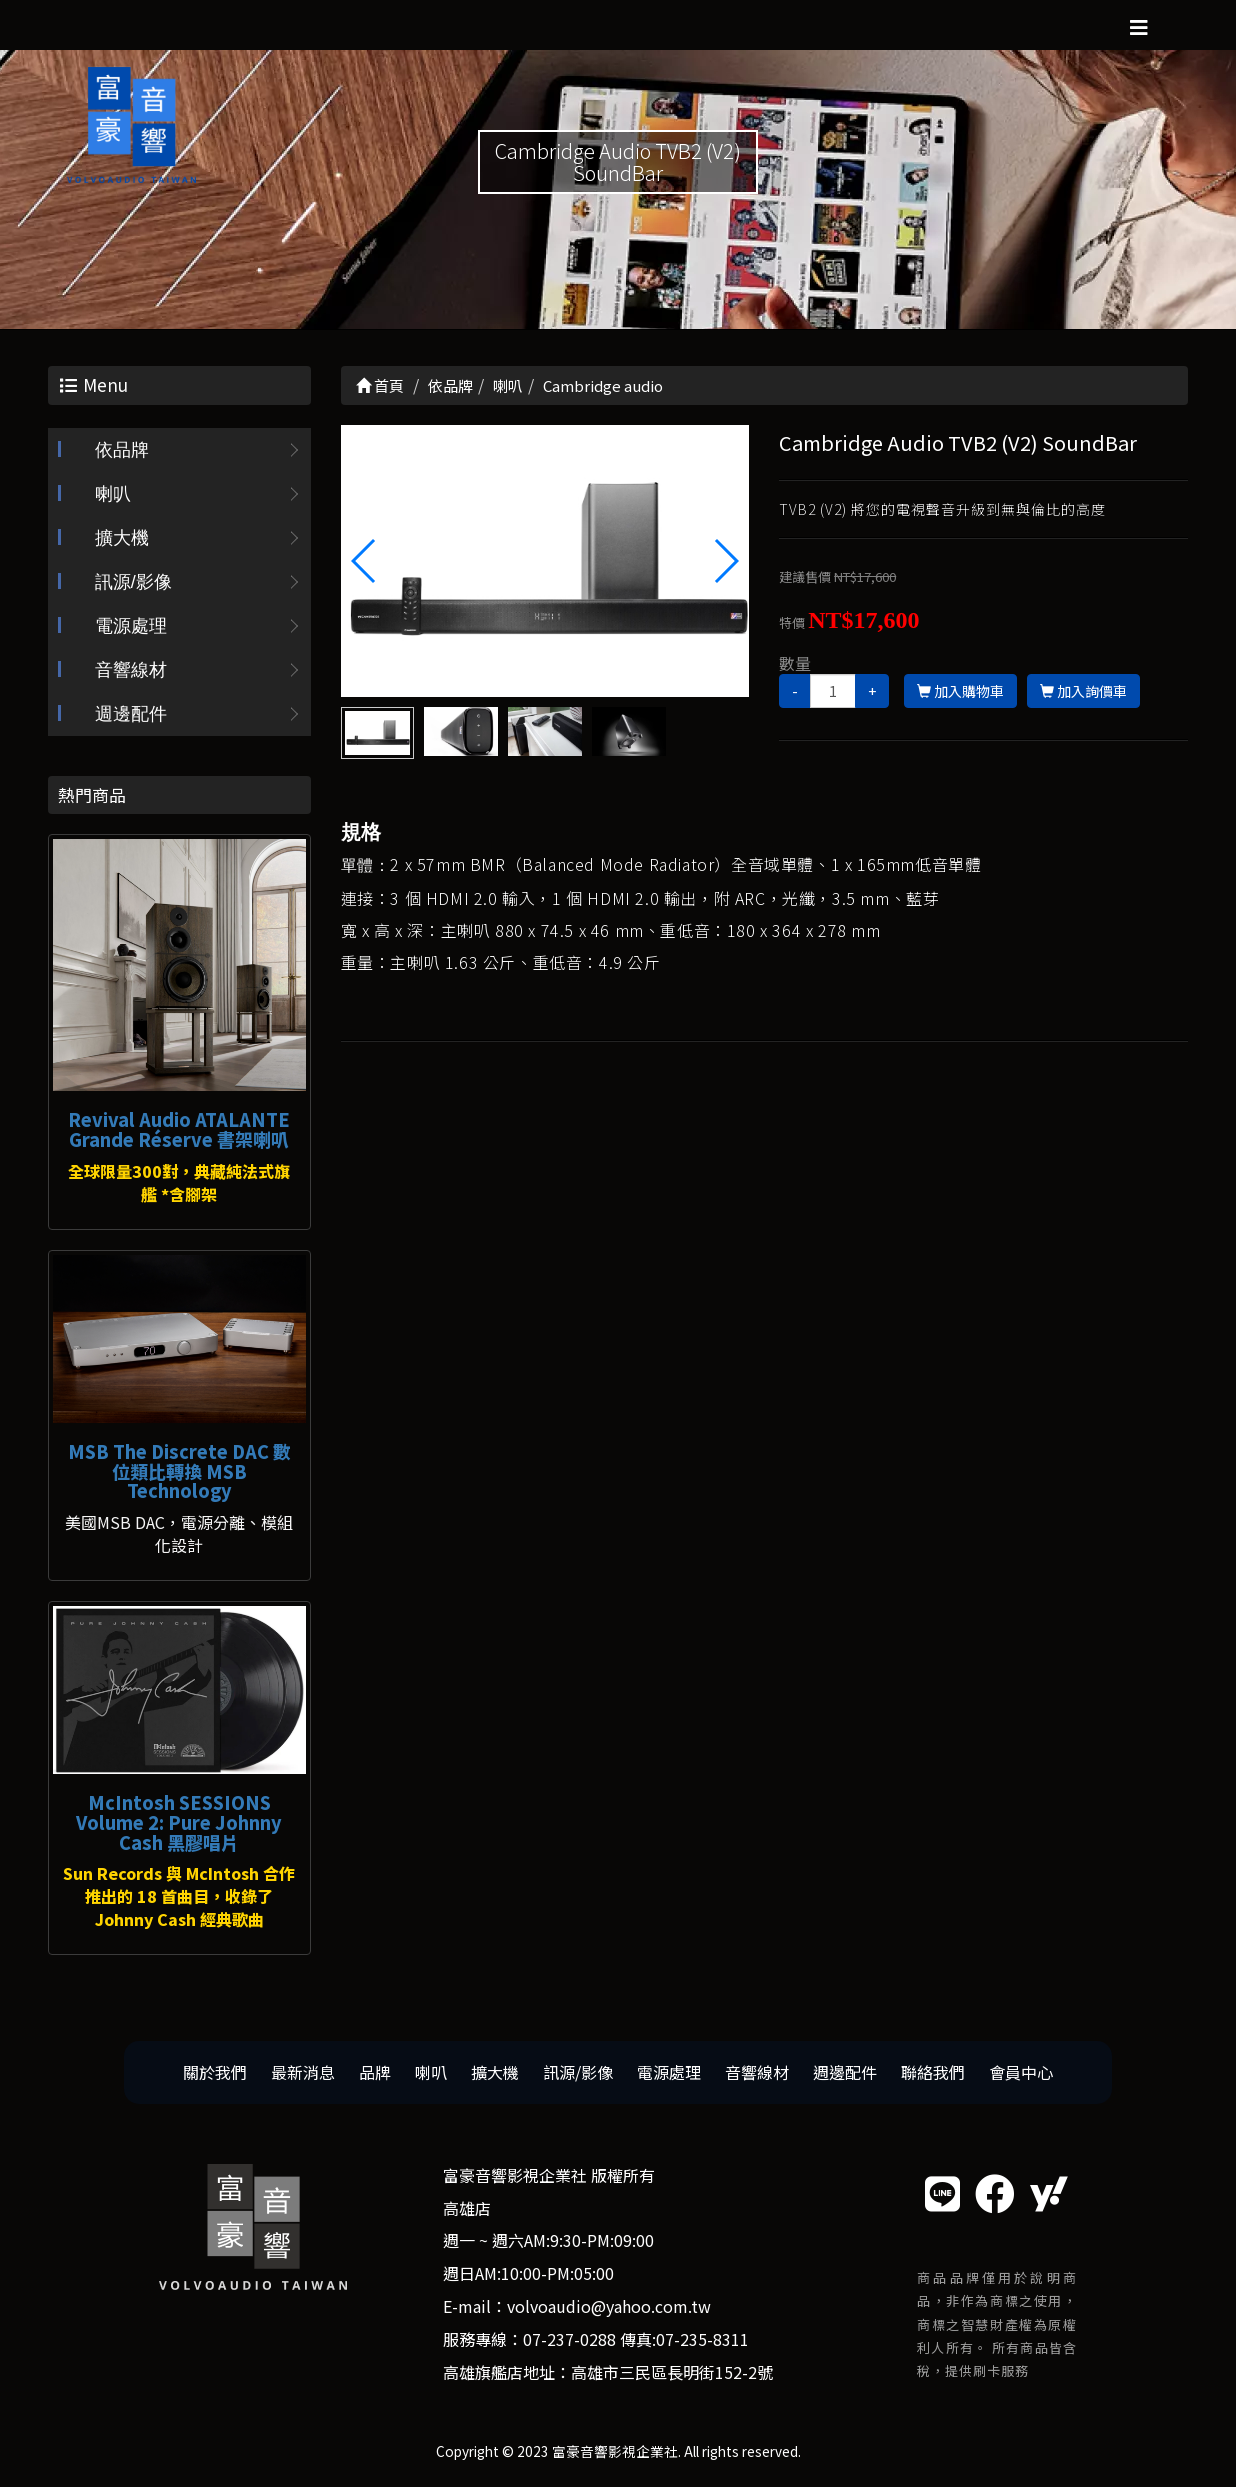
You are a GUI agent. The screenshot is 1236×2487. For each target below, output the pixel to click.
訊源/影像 (133, 582)
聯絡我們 (933, 2072)
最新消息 (303, 2072)
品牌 (375, 2072)
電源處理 (131, 626)
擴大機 (122, 538)
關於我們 (215, 2072)
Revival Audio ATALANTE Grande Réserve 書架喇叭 (179, 1129)
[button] (725, 561)
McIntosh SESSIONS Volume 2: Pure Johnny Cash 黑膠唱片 (179, 1822)
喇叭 (113, 494)
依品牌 (122, 450)
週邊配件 (131, 714)
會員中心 (1021, 2072)
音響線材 (131, 670)
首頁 (380, 385)
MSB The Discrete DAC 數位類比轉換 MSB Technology (179, 1471)
